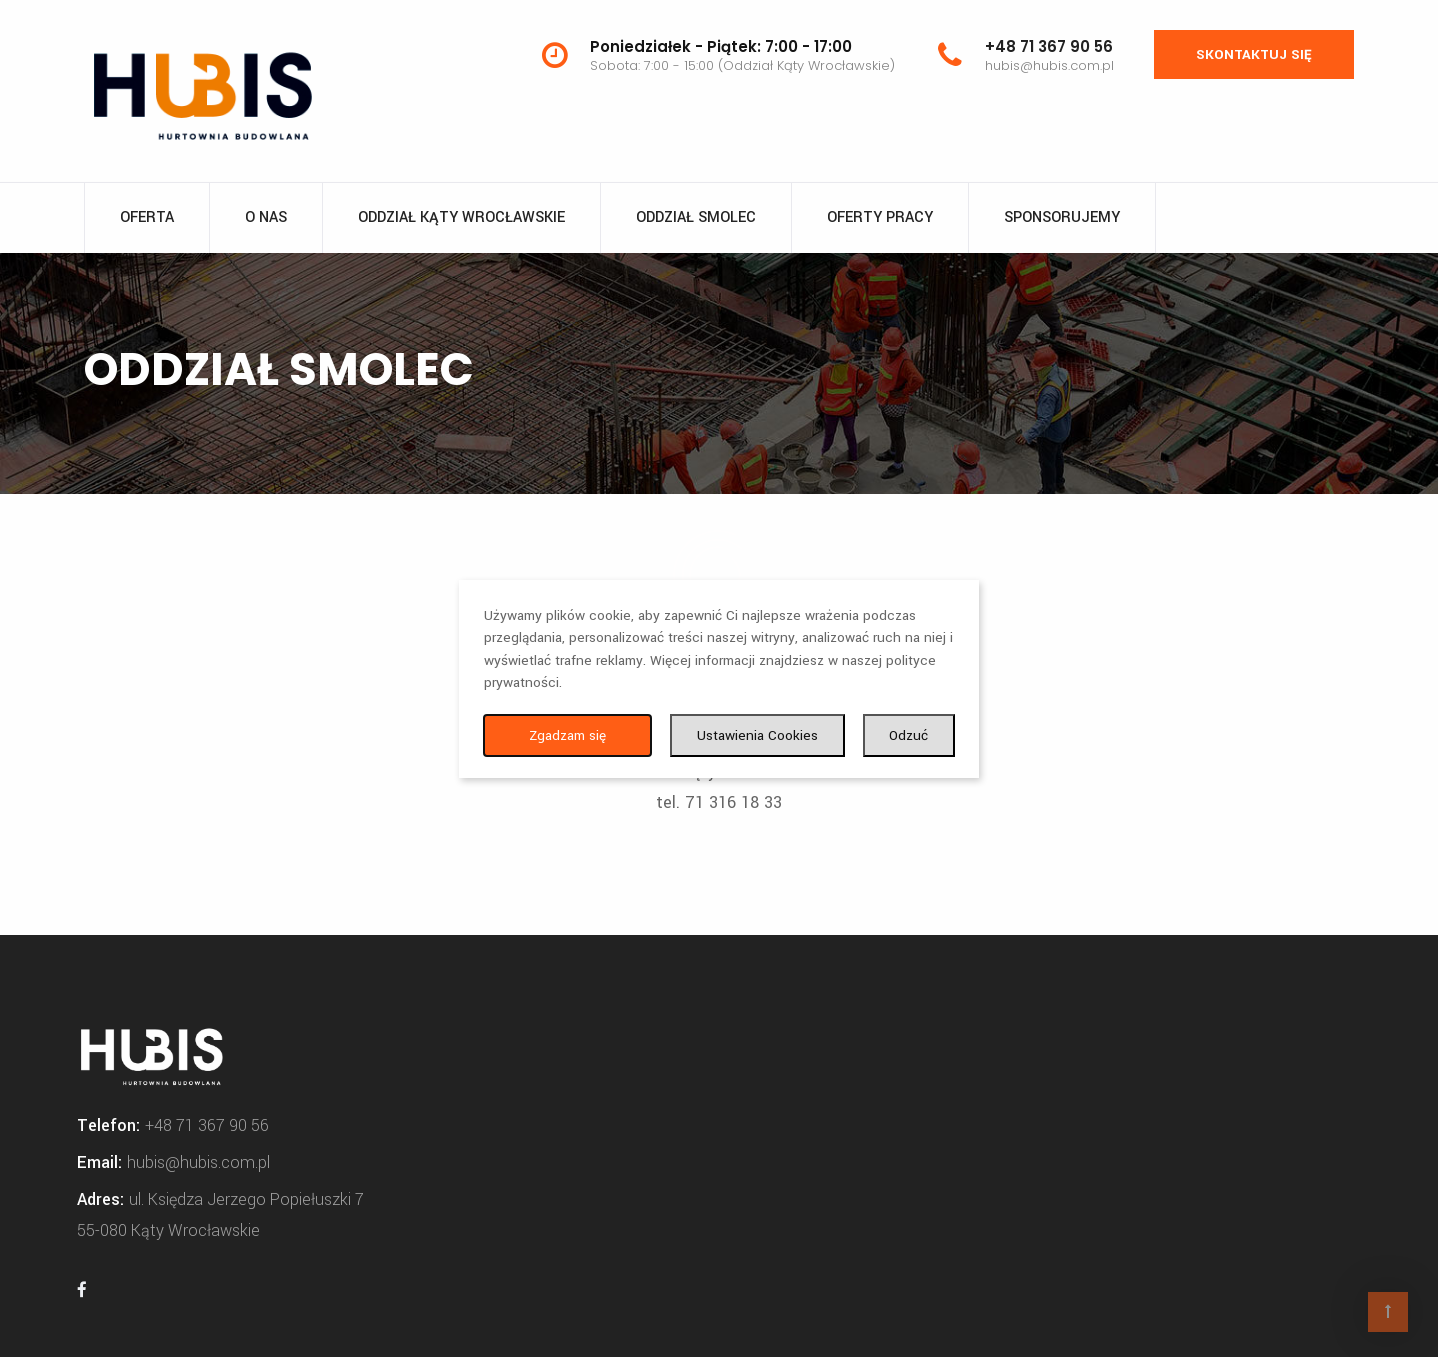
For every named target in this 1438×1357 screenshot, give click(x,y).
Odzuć (908, 735)
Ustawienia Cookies (757, 735)
